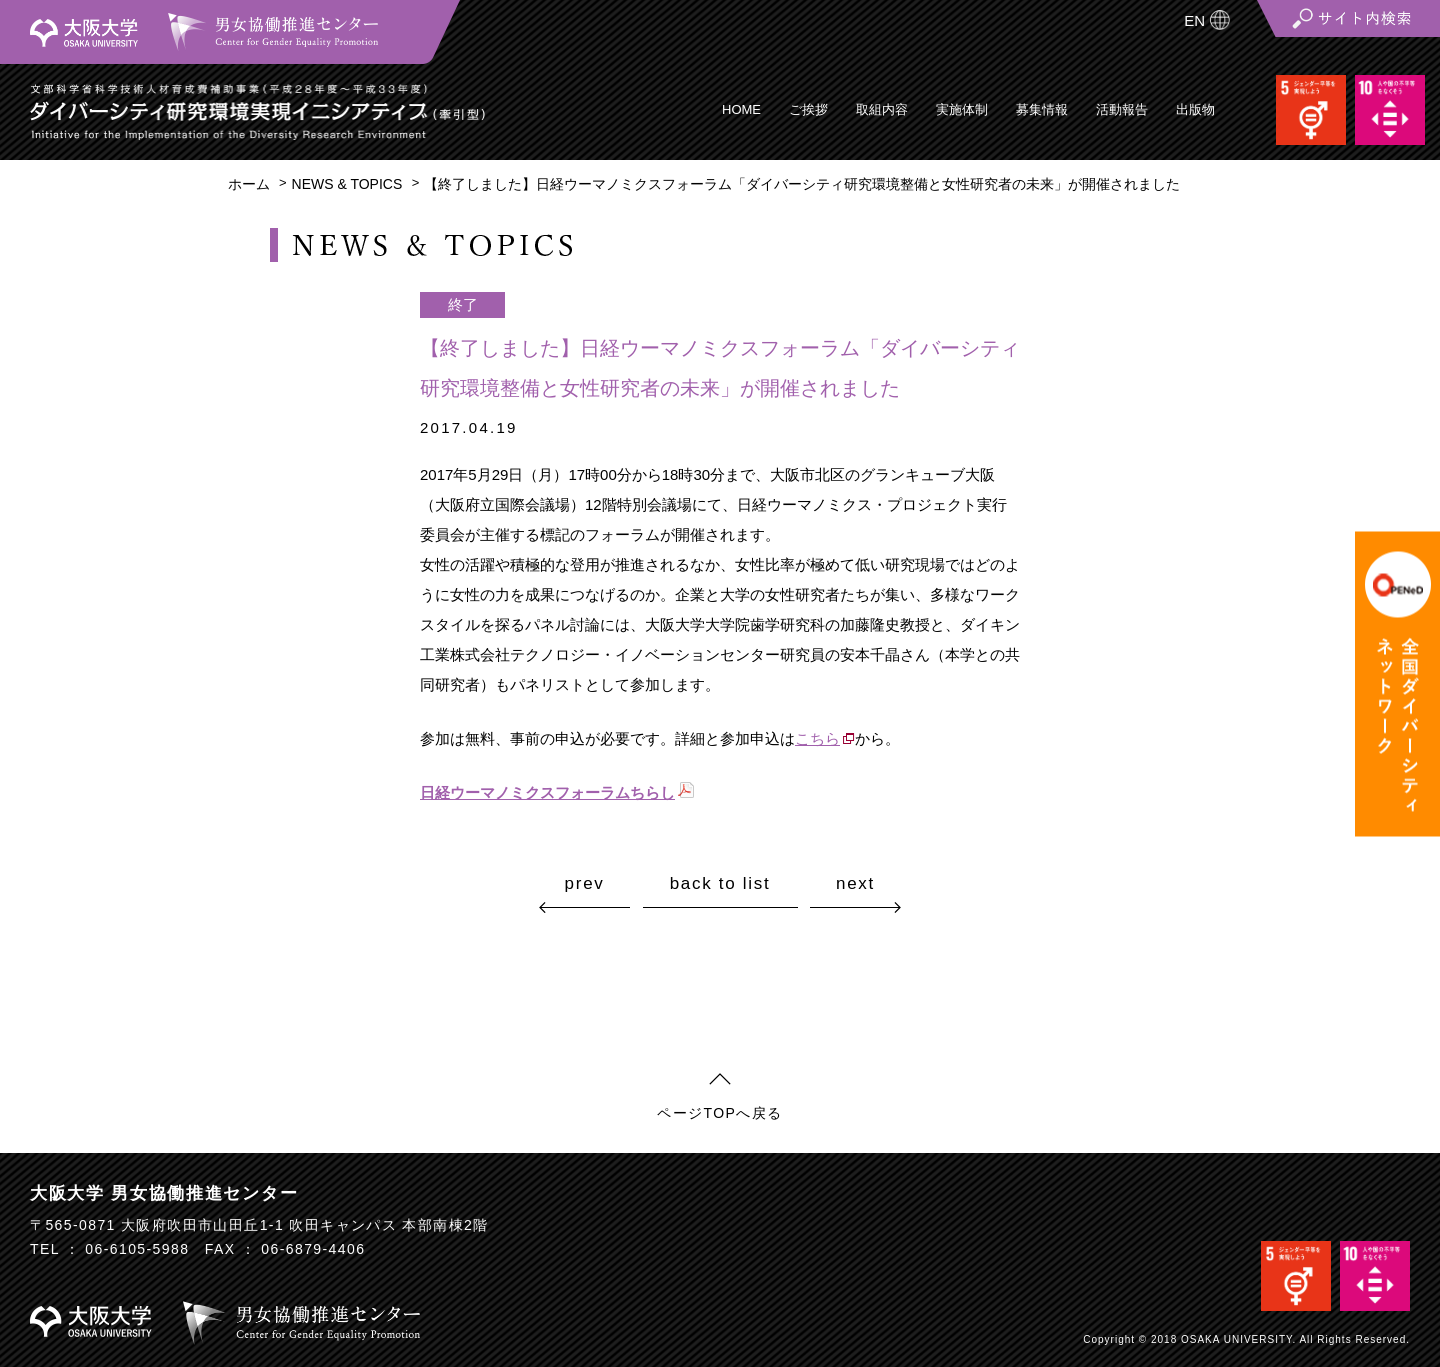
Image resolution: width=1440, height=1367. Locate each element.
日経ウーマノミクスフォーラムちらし (547, 792)
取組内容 (882, 109)
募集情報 (1042, 109)
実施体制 (962, 109)
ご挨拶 (808, 109)
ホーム (249, 184)
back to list (720, 884)
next (855, 883)
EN (1194, 20)
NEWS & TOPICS (347, 184)
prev (585, 883)
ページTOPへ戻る (719, 1113)
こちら (817, 738)
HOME (741, 109)
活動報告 (1122, 109)
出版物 (1195, 109)
